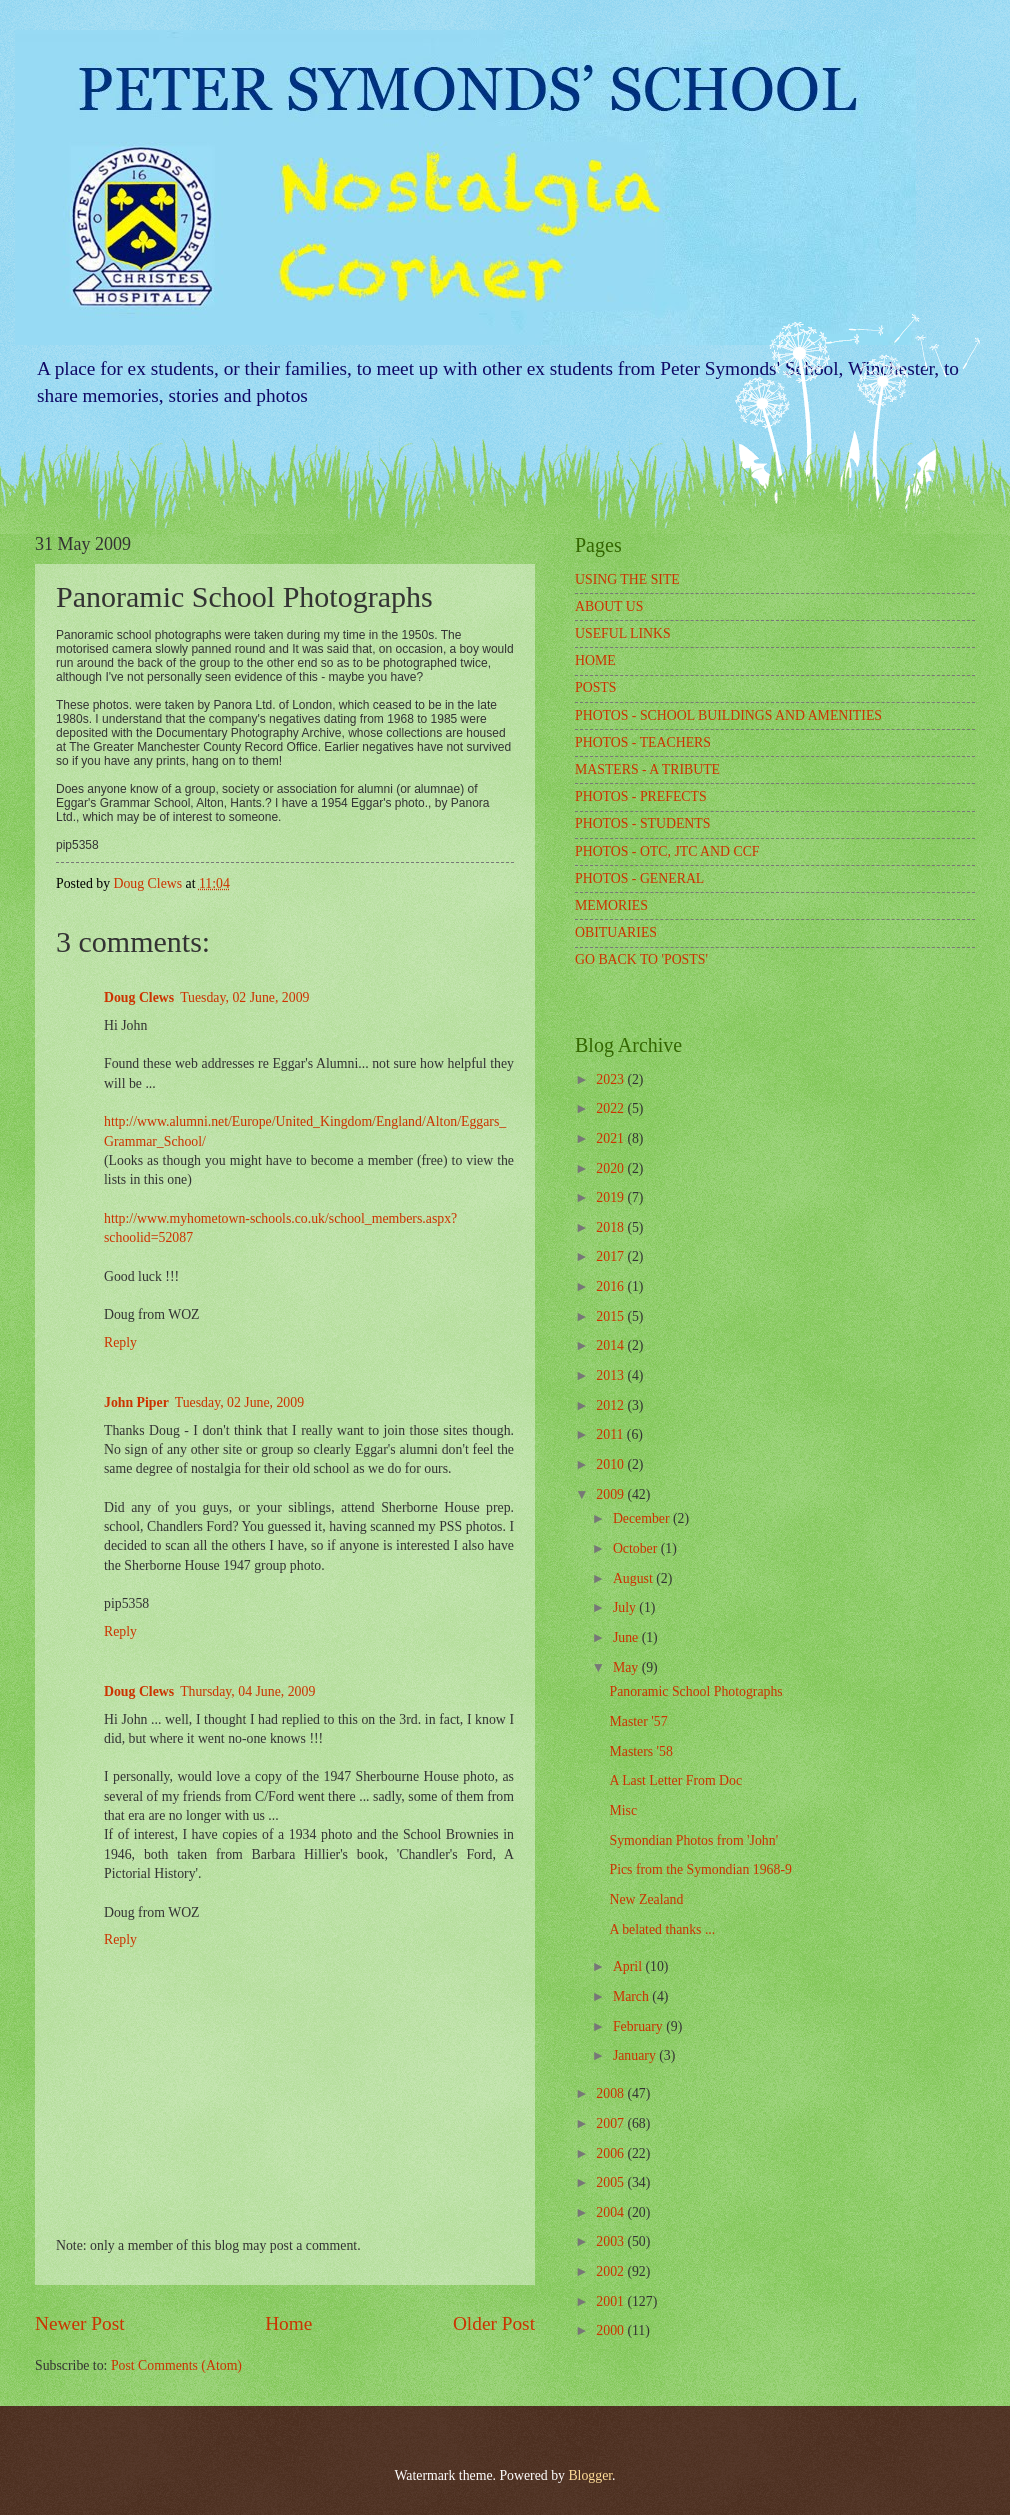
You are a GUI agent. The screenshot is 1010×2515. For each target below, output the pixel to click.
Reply (120, 1342)
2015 (611, 1316)
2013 (611, 1375)
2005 (611, 2182)
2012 (611, 1405)
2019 (611, 1197)
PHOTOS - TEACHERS (643, 742)
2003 (611, 2241)
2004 (611, 2212)
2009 (611, 1494)
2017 (611, 1256)
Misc (623, 1810)
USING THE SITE (627, 579)
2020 (611, 1168)
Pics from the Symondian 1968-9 (700, 1869)
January (636, 2055)
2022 (611, 1108)
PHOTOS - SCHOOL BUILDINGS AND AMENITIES (728, 715)
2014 (611, 1345)
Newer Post (80, 2323)
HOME (595, 660)
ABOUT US (609, 606)
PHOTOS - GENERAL (639, 878)
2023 (611, 1079)
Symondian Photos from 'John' (693, 1840)
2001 (611, 2301)
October (637, 1548)
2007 (611, 2123)
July (626, 1607)
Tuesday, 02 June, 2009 (244, 997)
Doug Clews (139, 997)
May (627, 1667)
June (627, 1637)
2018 (611, 1227)
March (632, 1996)
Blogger (590, 2475)
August (634, 1578)
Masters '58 (640, 1751)
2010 (611, 1464)
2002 (611, 2271)
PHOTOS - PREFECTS (641, 796)
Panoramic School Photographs (695, 1691)
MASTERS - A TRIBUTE (647, 769)
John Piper (136, 1402)
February (639, 2026)
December (643, 1518)
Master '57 (638, 1721)
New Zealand (646, 1899)
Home (288, 2323)
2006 (611, 2153)
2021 (611, 1138)
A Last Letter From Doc (675, 1780)
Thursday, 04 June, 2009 (247, 1691)
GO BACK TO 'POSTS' (641, 959)
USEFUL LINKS (623, 633)
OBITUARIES (616, 932)
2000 (611, 2330)
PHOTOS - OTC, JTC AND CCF (667, 851)
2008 (611, 2093)
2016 (611, 1286)
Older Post (494, 2323)
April (629, 1966)
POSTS (595, 687)
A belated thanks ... (662, 1929)
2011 (611, 1434)
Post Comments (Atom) (176, 2365)
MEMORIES (611, 905)
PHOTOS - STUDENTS (642, 823)
